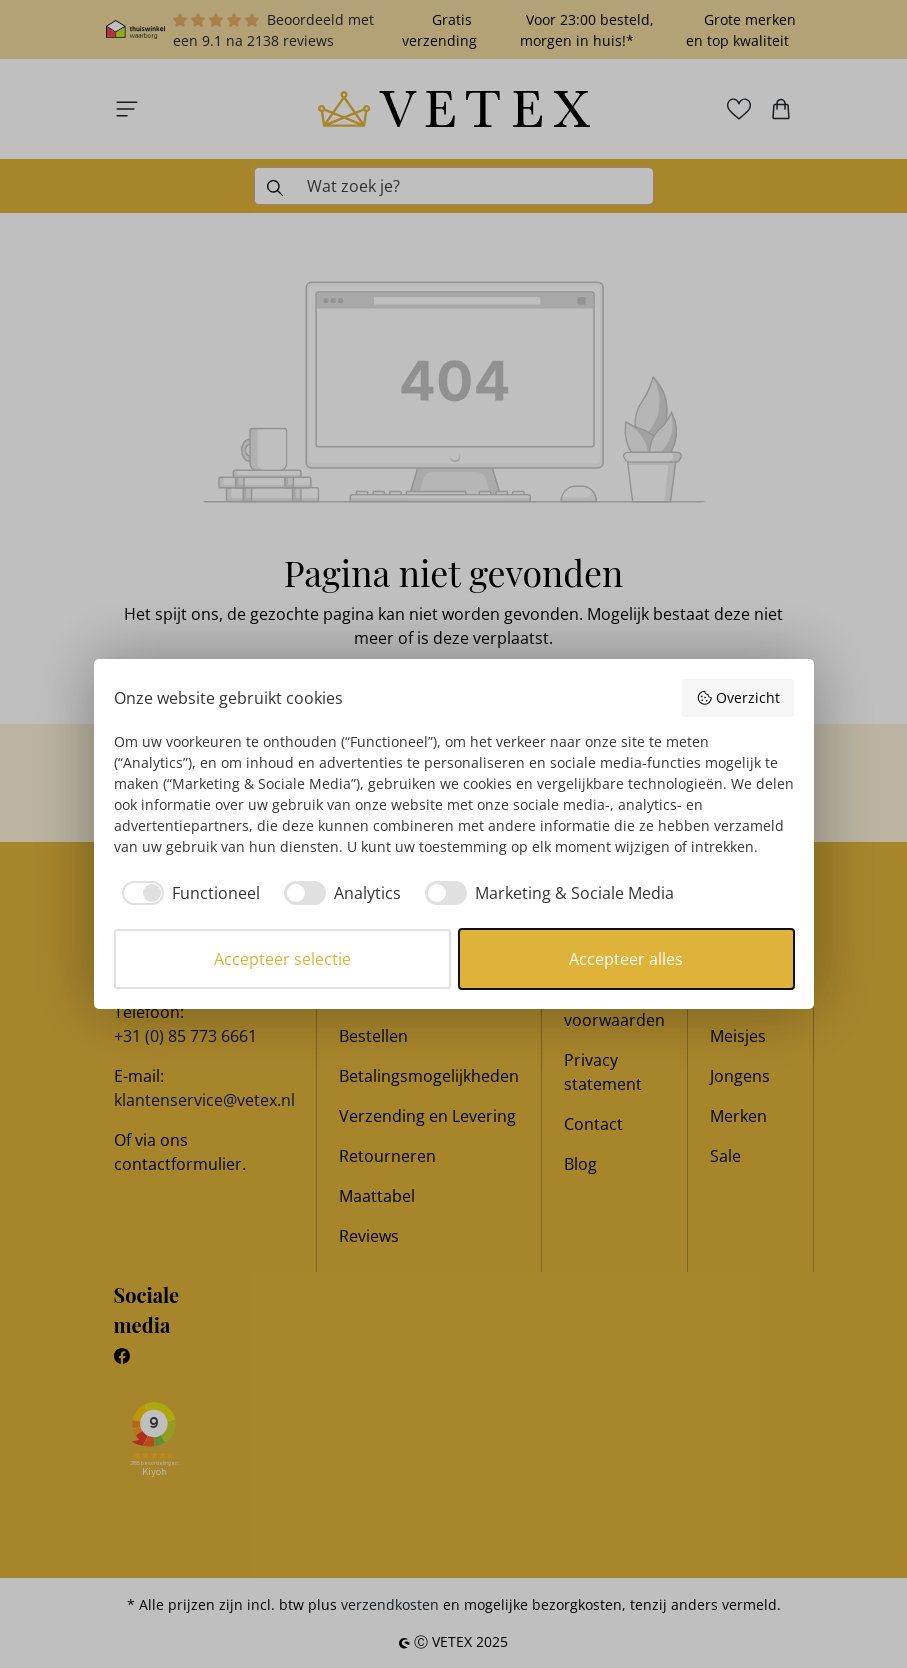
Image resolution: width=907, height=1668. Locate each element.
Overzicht (738, 697)
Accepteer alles (626, 959)
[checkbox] (187, 893)
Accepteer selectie (282, 959)
